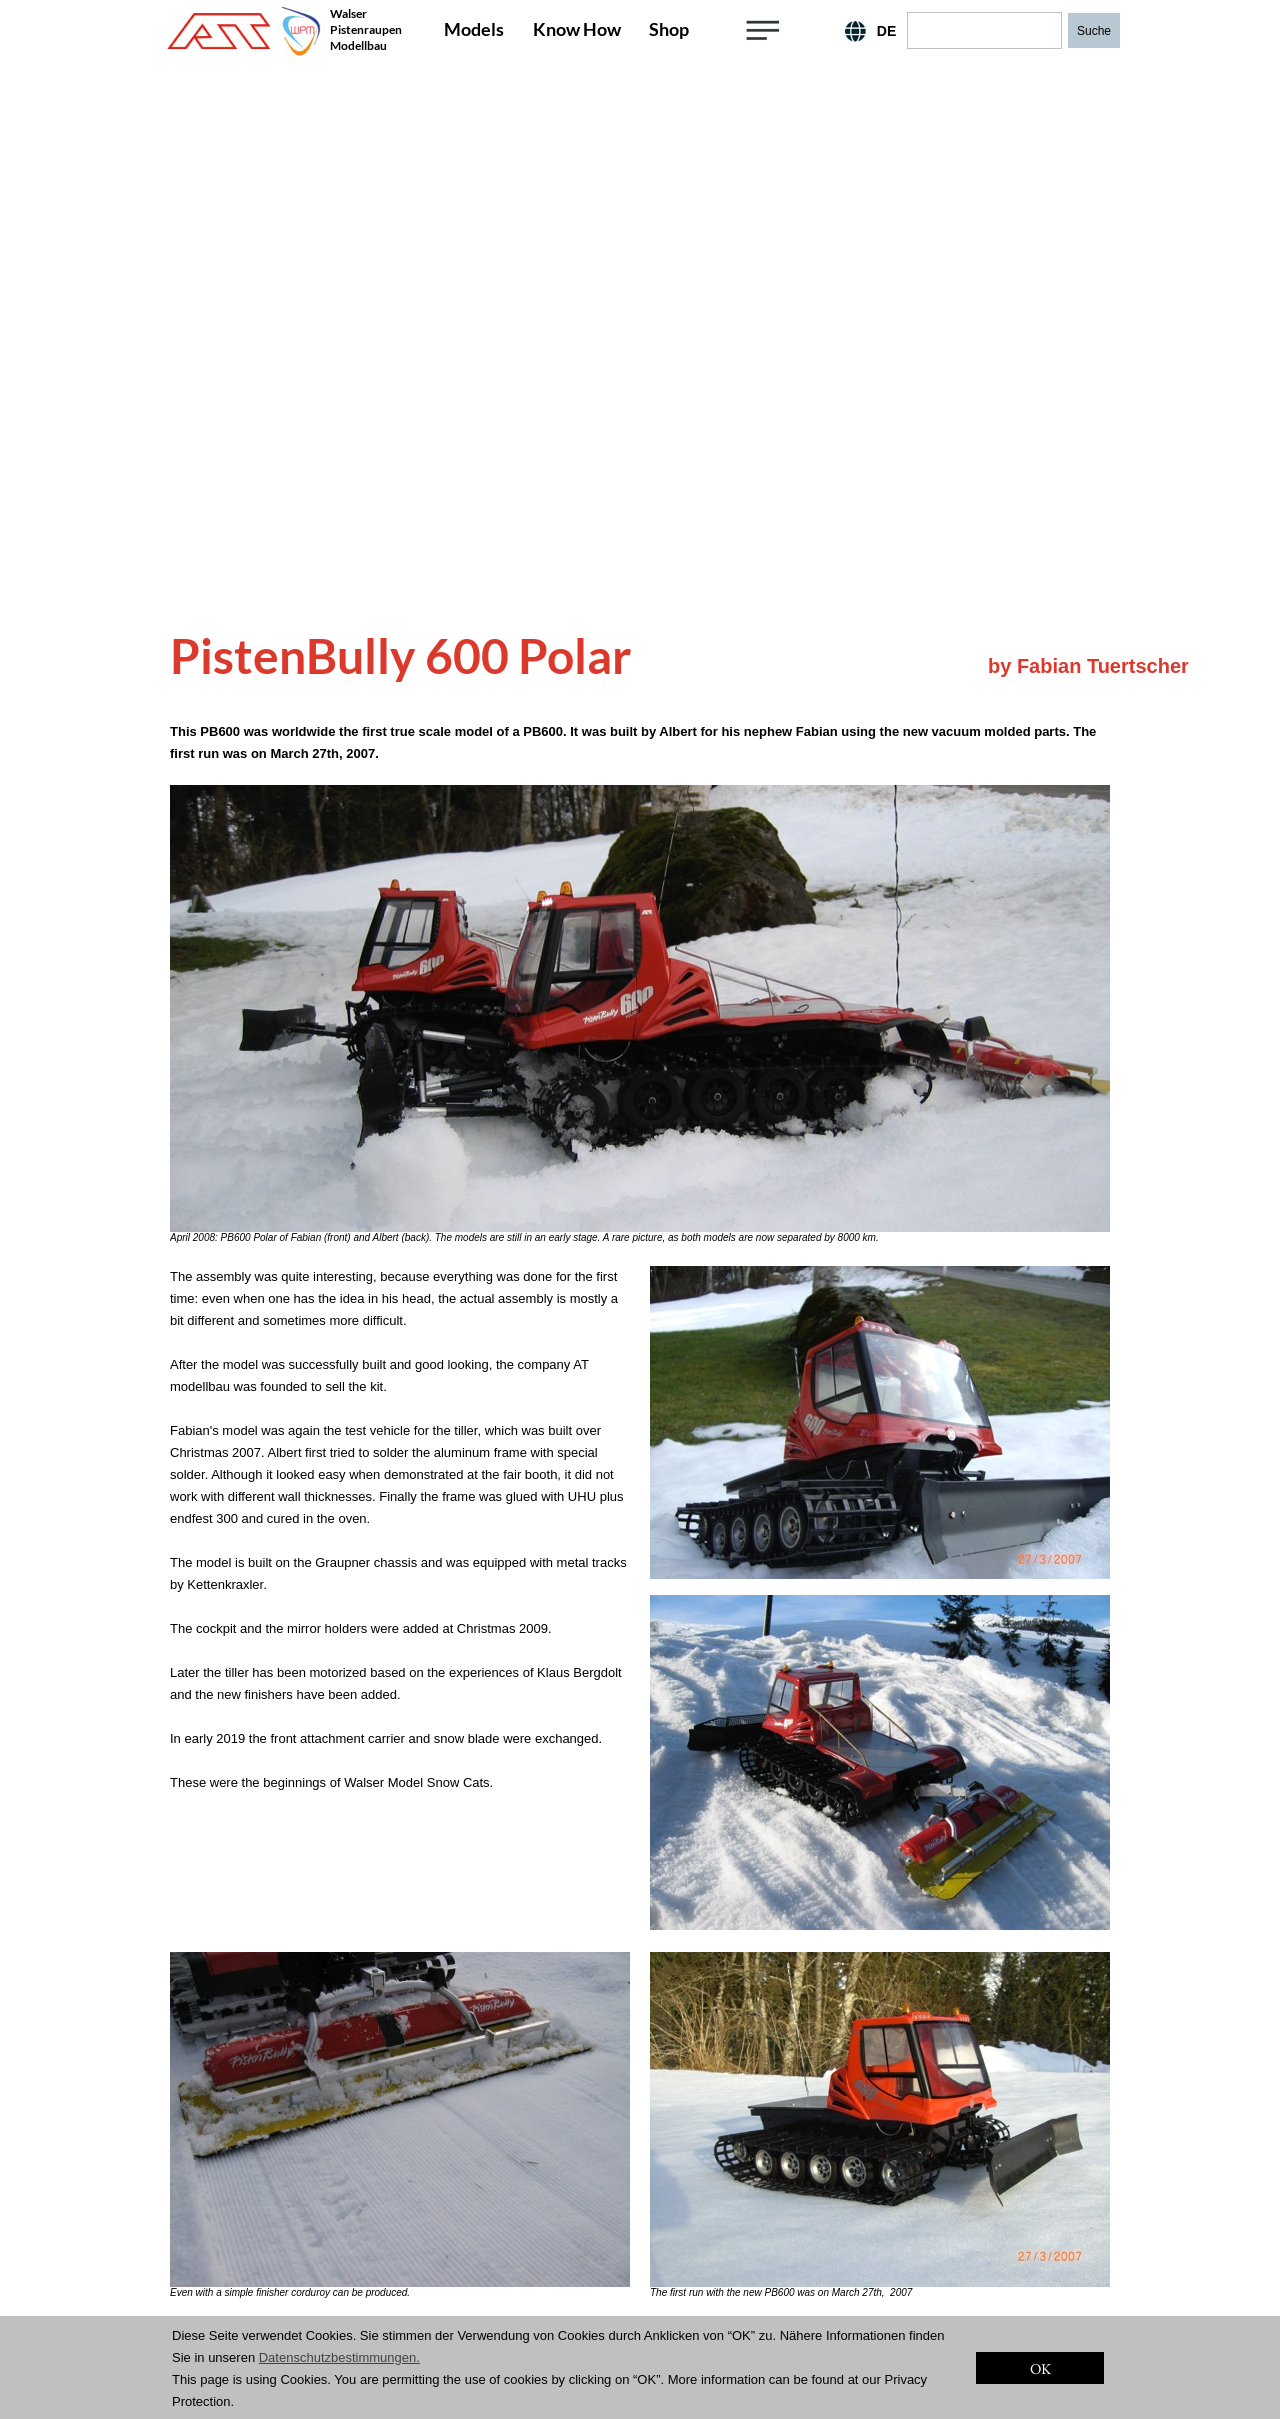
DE (886, 31)
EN (839, 31)
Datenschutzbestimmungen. (339, 2357)
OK (1040, 2368)
